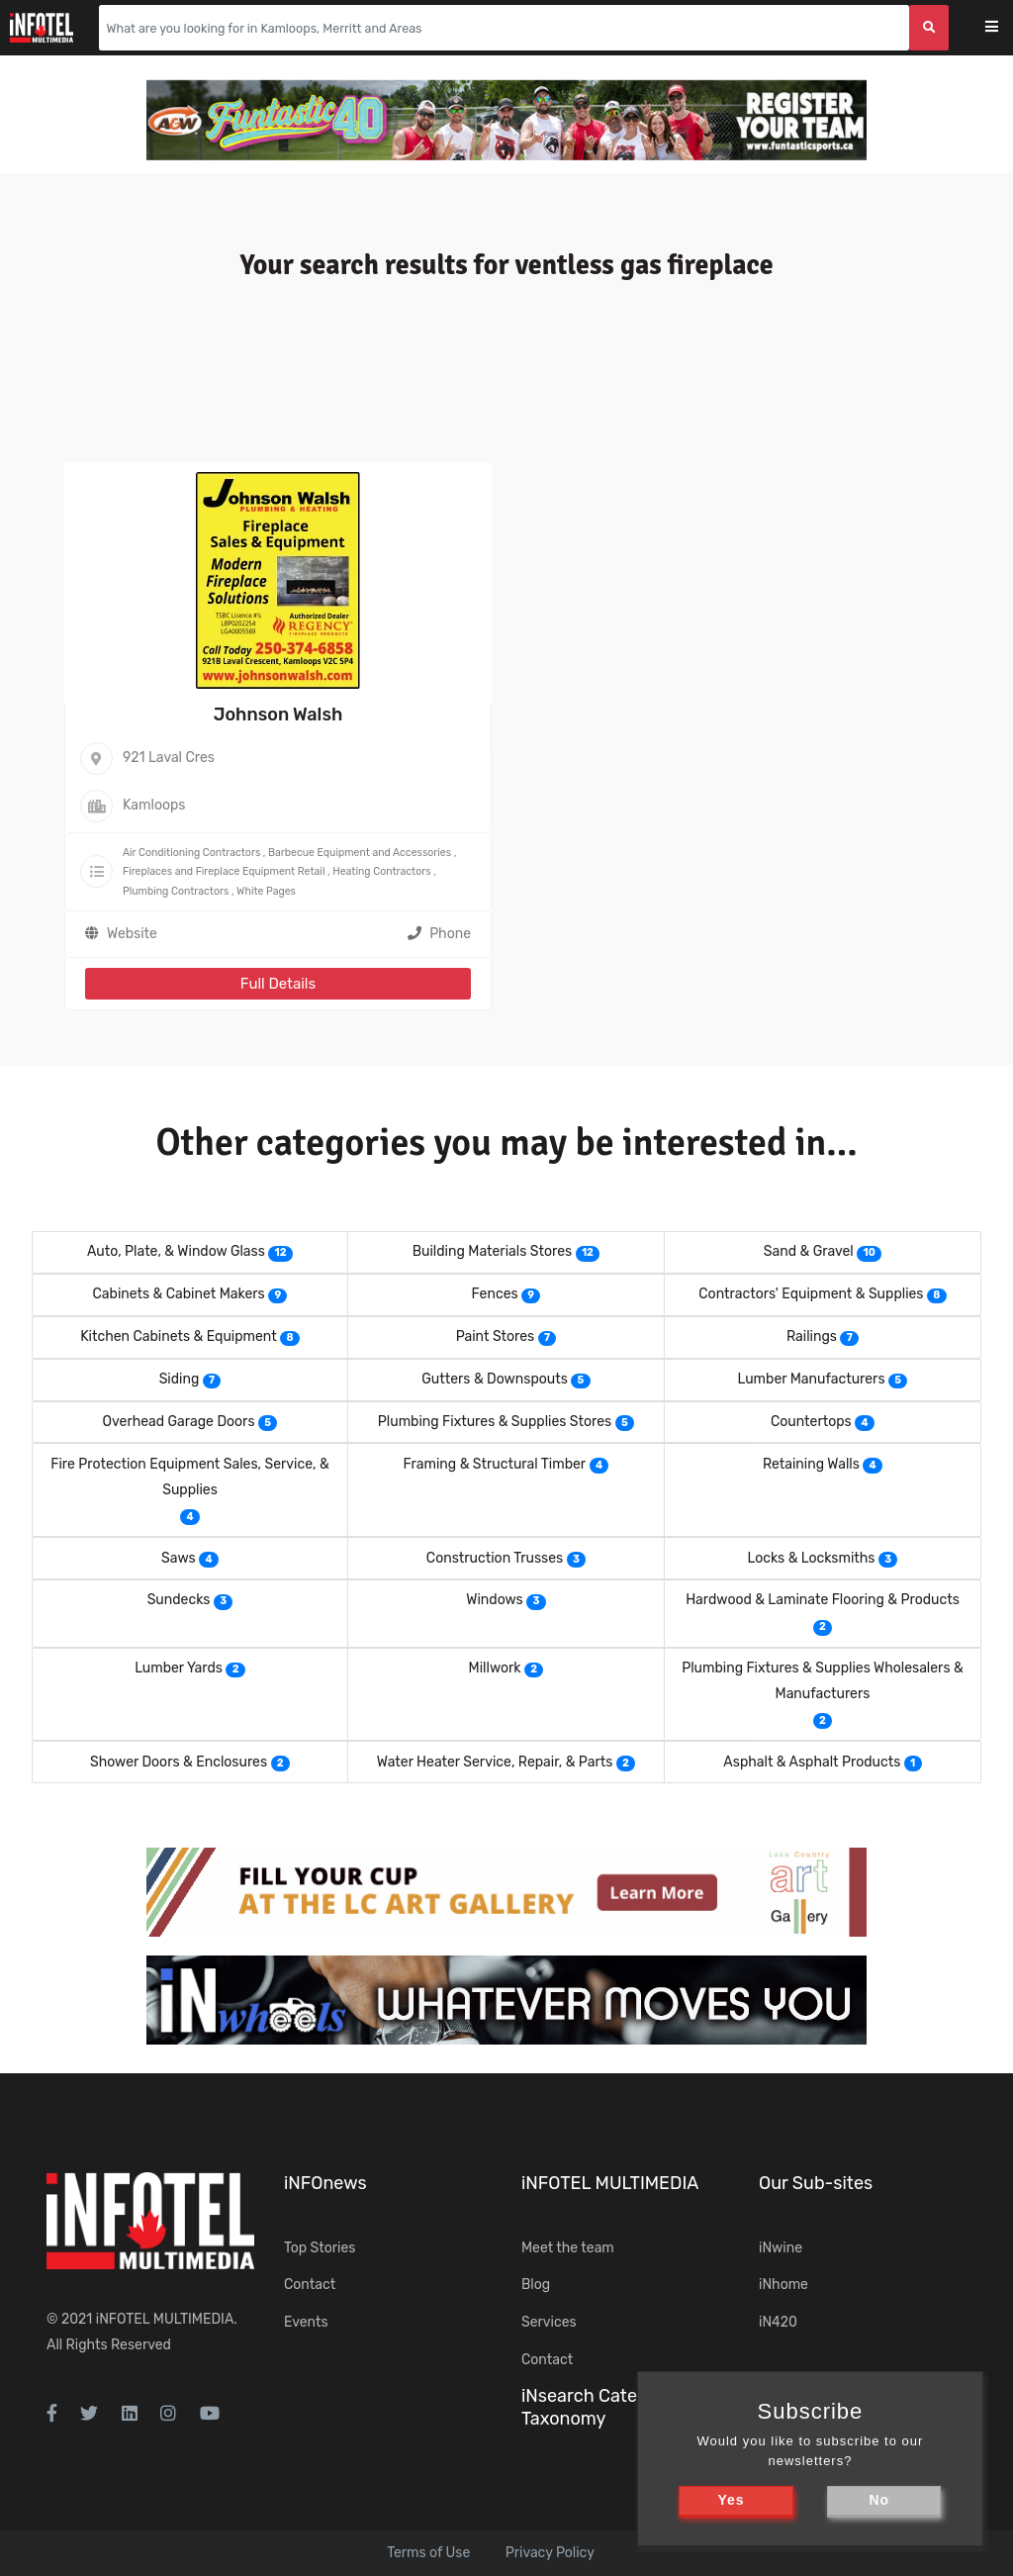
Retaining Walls (811, 1464)
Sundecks (179, 1599)
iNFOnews (325, 2183)
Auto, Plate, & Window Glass (176, 1251)
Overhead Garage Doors (179, 1421)
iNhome (783, 2284)
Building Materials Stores (492, 1251)
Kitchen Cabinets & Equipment (178, 1336)
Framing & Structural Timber (495, 1464)
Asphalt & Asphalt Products (811, 1762)
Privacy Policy (550, 2552)
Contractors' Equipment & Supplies (810, 1294)
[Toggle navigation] (1004, 28)
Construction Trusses (494, 1558)
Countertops (811, 1421)
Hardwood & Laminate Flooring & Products (823, 1599)
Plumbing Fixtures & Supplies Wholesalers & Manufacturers (823, 1681)
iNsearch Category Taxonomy (597, 2407)
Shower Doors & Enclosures (178, 1762)
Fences (495, 1294)
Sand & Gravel (809, 1251)
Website (132, 933)
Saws (178, 1558)
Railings (811, 1336)
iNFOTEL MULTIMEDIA (165, 2319)
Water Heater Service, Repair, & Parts (495, 1762)
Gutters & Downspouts (494, 1379)
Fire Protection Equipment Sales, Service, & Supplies (189, 1477)
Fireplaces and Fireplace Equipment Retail (223, 871)
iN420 (778, 2322)
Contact (309, 2284)
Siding (179, 1379)
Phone (439, 933)
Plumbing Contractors (176, 891)
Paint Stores (495, 1336)
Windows (494, 1599)
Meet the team (567, 2248)
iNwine (780, 2248)
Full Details (278, 984)
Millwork (495, 1668)
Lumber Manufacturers (811, 1379)
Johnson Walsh (278, 714)
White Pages (266, 891)
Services (549, 2322)
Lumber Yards (179, 1668)
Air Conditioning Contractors (191, 852)
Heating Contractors (381, 871)
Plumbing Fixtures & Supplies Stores (494, 1421)
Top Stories (319, 2248)
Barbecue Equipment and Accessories (359, 852)
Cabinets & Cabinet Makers (179, 1294)
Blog (535, 2284)
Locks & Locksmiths (811, 1558)
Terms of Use (428, 2552)
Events (306, 2322)
